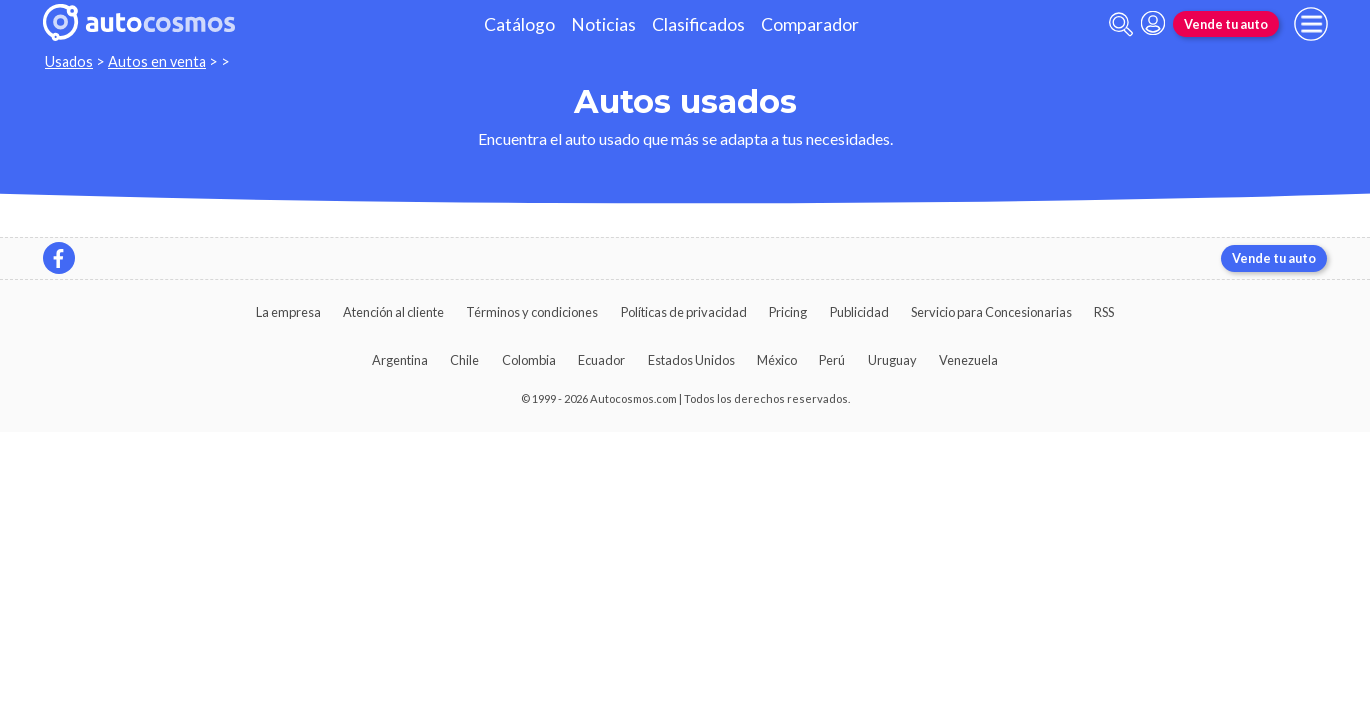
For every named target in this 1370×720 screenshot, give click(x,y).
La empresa (288, 312)
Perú (832, 360)
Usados (69, 61)
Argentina (400, 360)
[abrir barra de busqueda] (1121, 24)
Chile (464, 360)
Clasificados (698, 24)
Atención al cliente (393, 312)
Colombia (529, 360)
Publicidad (859, 312)
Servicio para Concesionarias (991, 312)
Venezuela (968, 360)
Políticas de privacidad (684, 312)
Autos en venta (157, 61)
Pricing (788, 312)
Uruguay (892, 360)
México (777, 360)
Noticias (603, 24)
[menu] (1311, 24)
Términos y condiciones (532, 312)
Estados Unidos (691, 360)
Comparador (810, 24)
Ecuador (601, 360)
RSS (1104, 312)
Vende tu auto (1226, 24)
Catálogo (519, 24)
